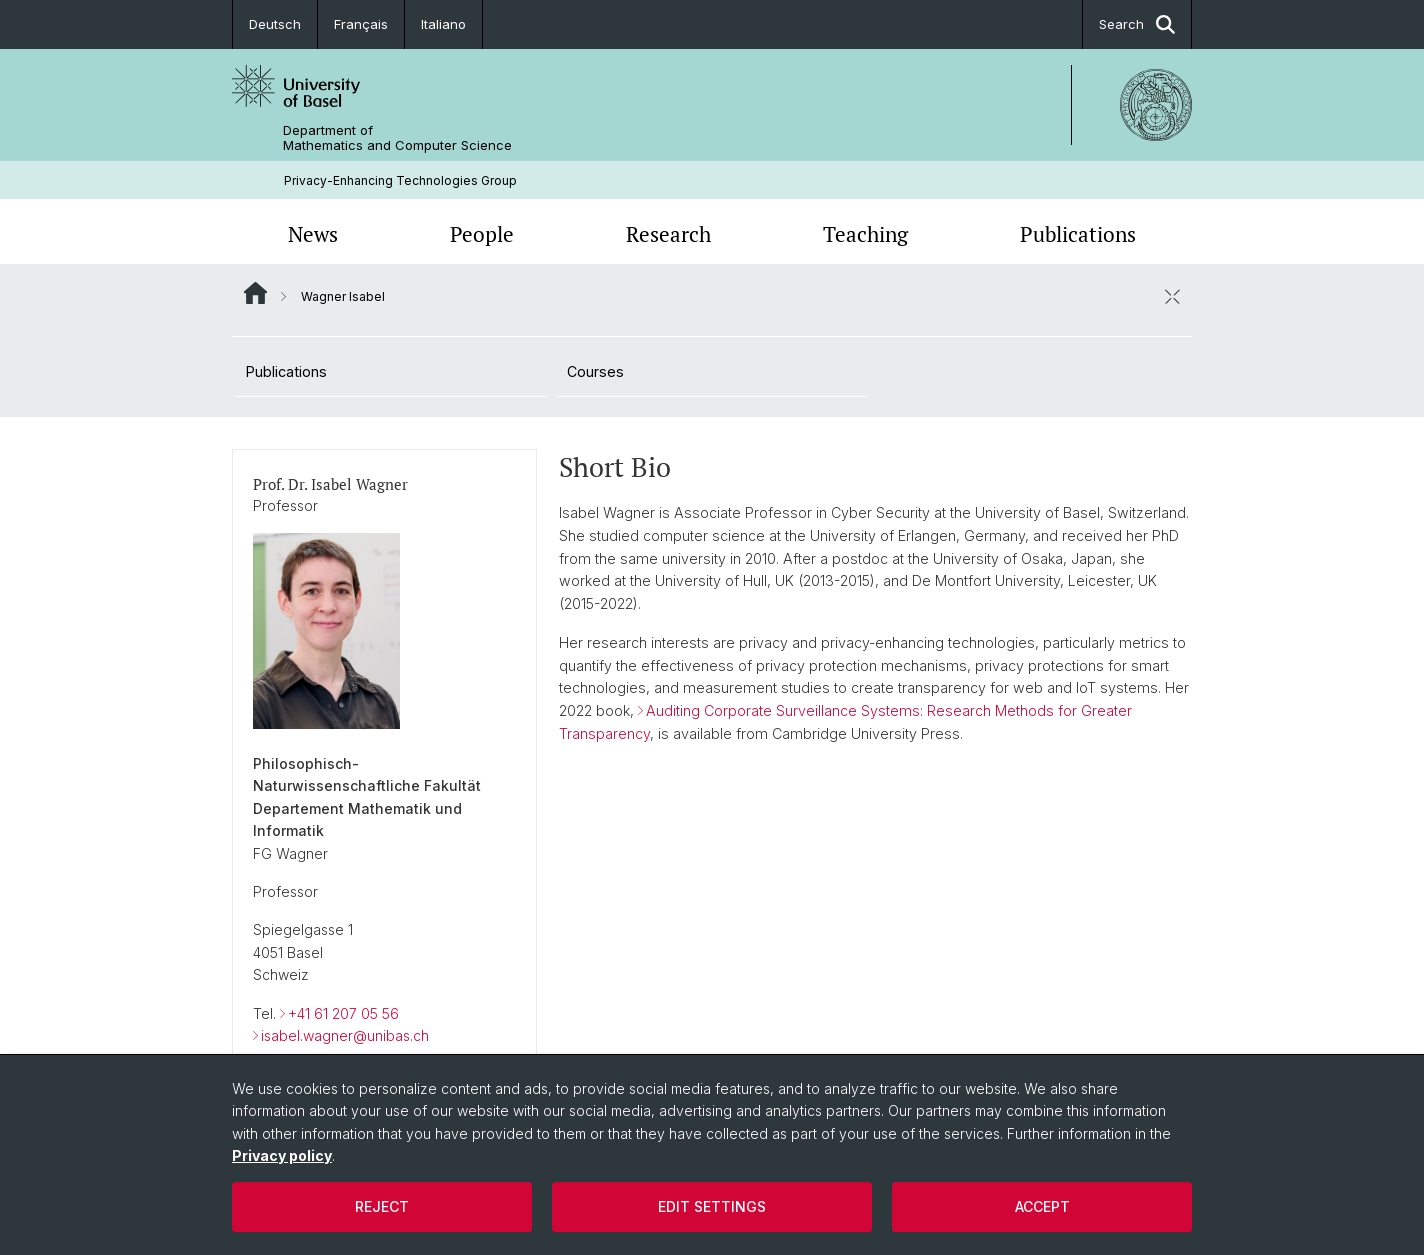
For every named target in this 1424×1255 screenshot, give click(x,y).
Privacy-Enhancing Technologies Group (400, 180)
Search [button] (1137, 24)
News (313, 234)
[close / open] (1172, 296)
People (482, 234)
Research (668, 234)
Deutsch (275, 24)
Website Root (255, 293)
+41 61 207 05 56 (343, 1012)
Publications (1078, 234)
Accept (1042, 1206)
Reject (382, 1206)
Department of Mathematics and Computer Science (397, 138)
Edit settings (712, 1206)
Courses (595, 371)
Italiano (443, 24)
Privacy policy (282, 1155)
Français (361, 24)
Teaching (865, 234)
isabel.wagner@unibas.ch (345, 1035)
